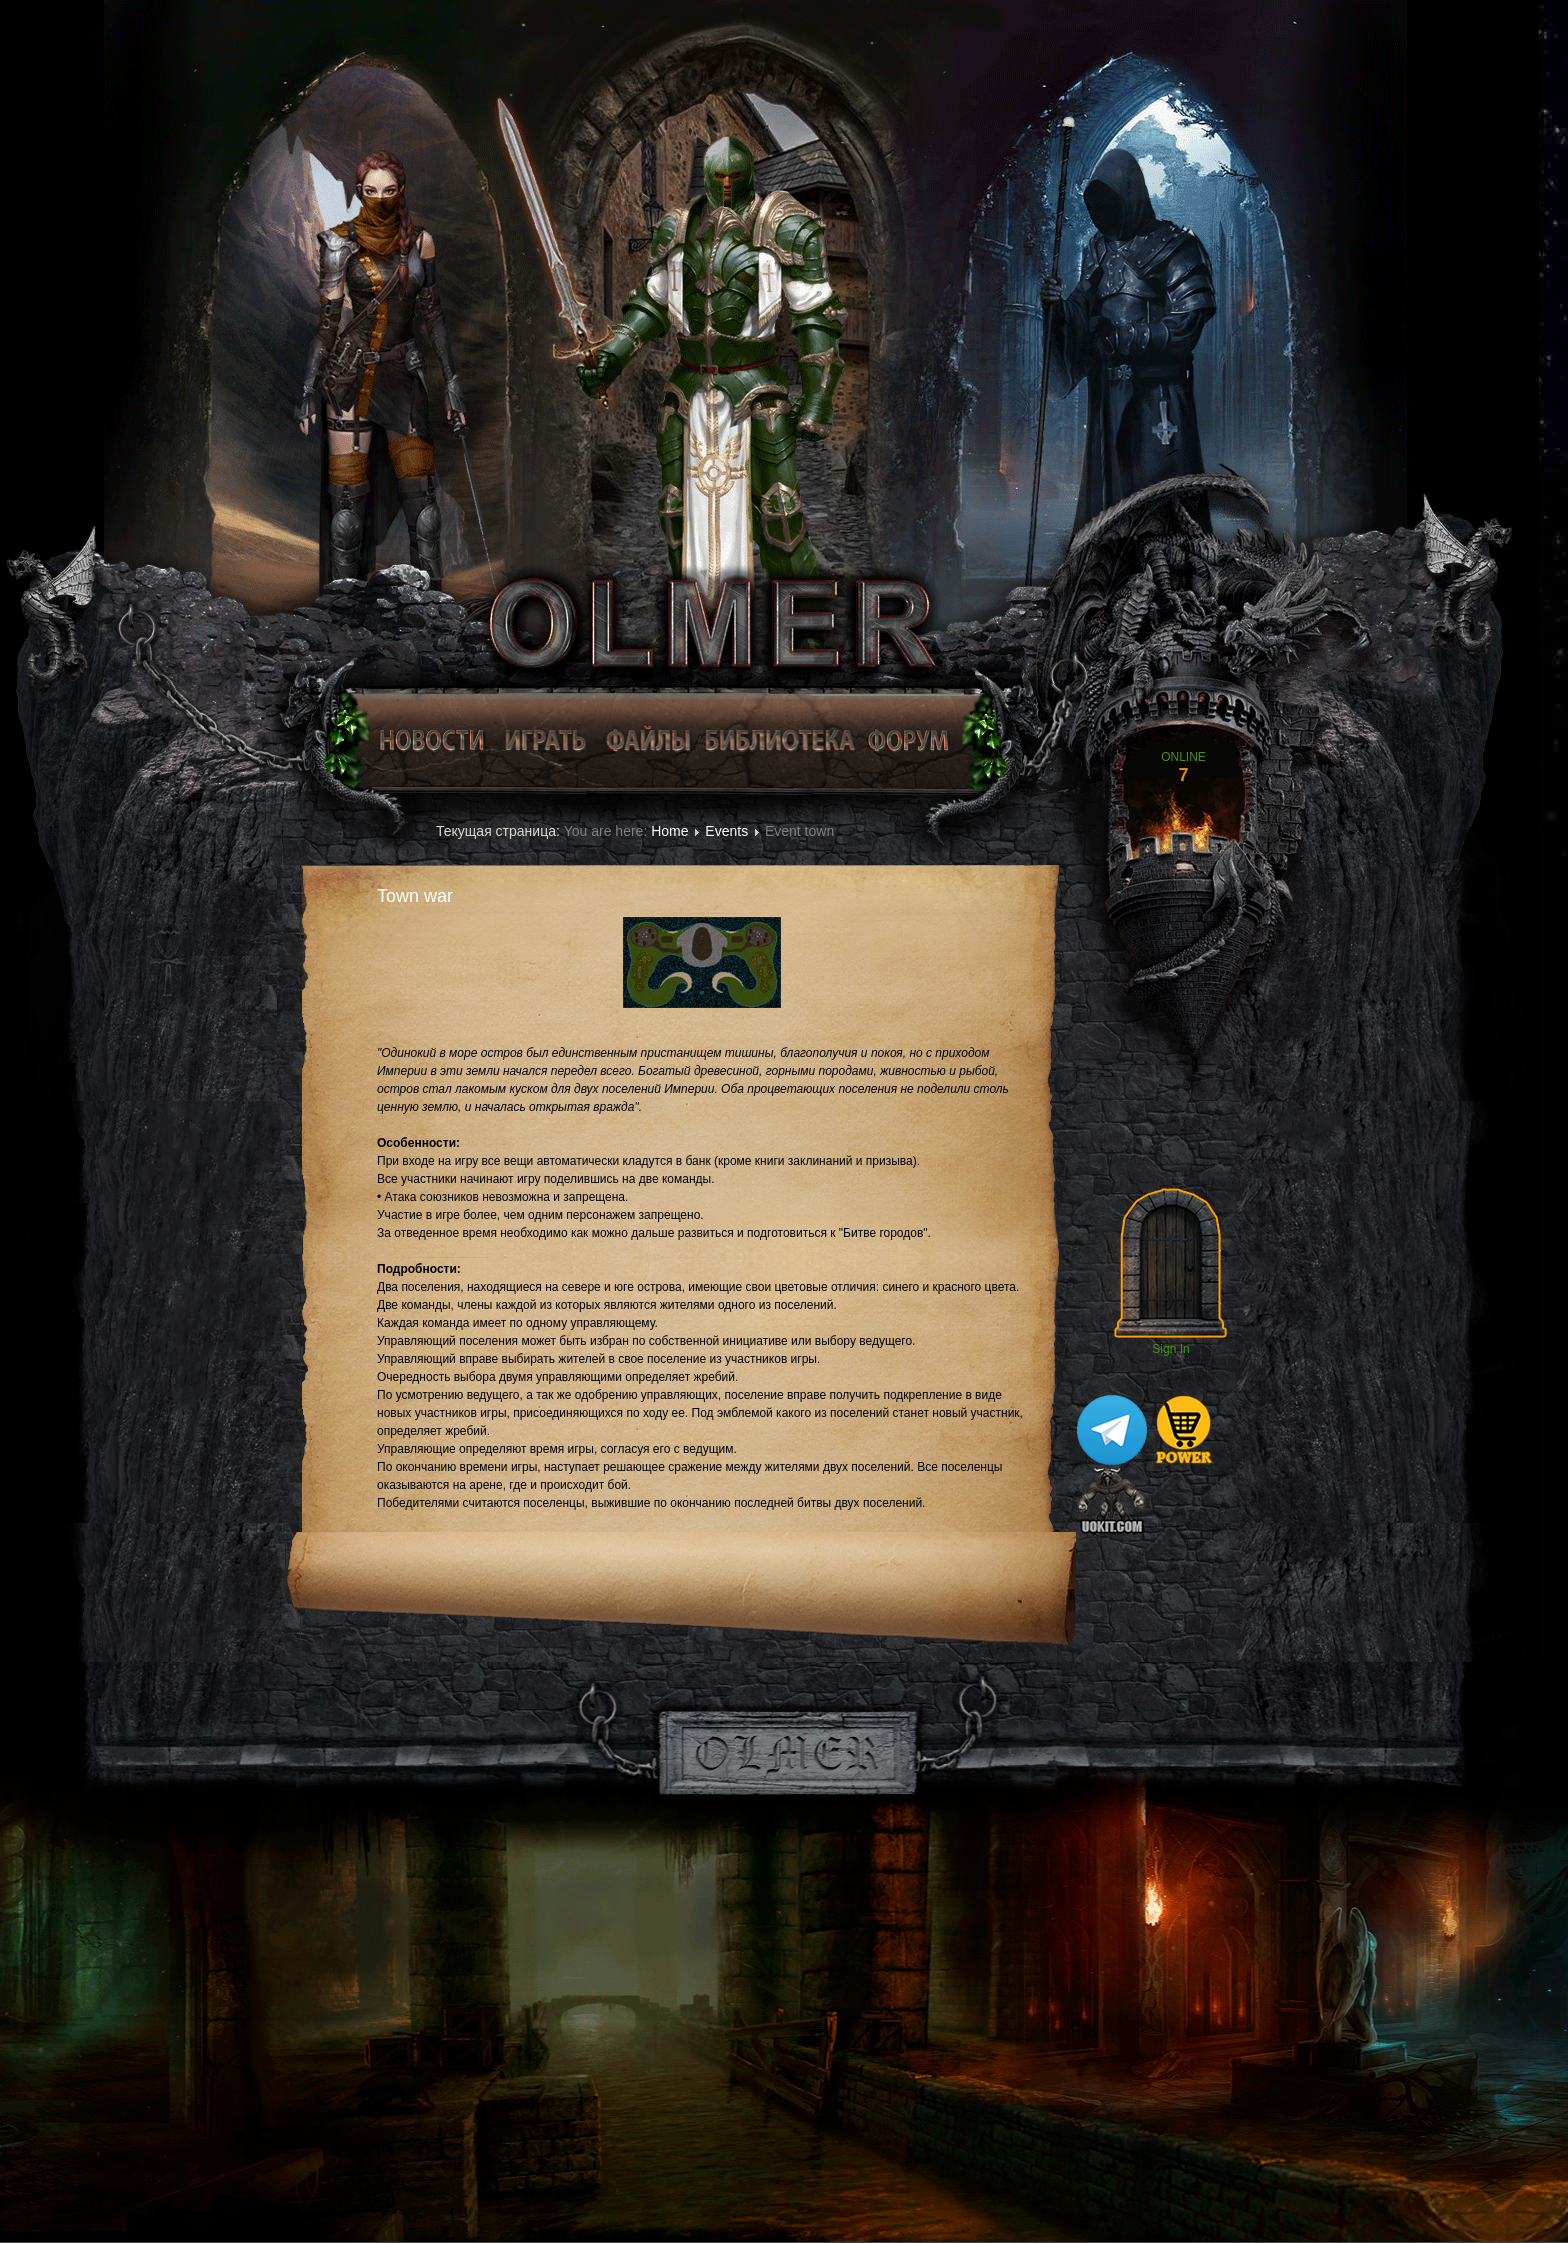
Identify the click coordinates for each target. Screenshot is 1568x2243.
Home (669, 831)
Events (726, 831)
